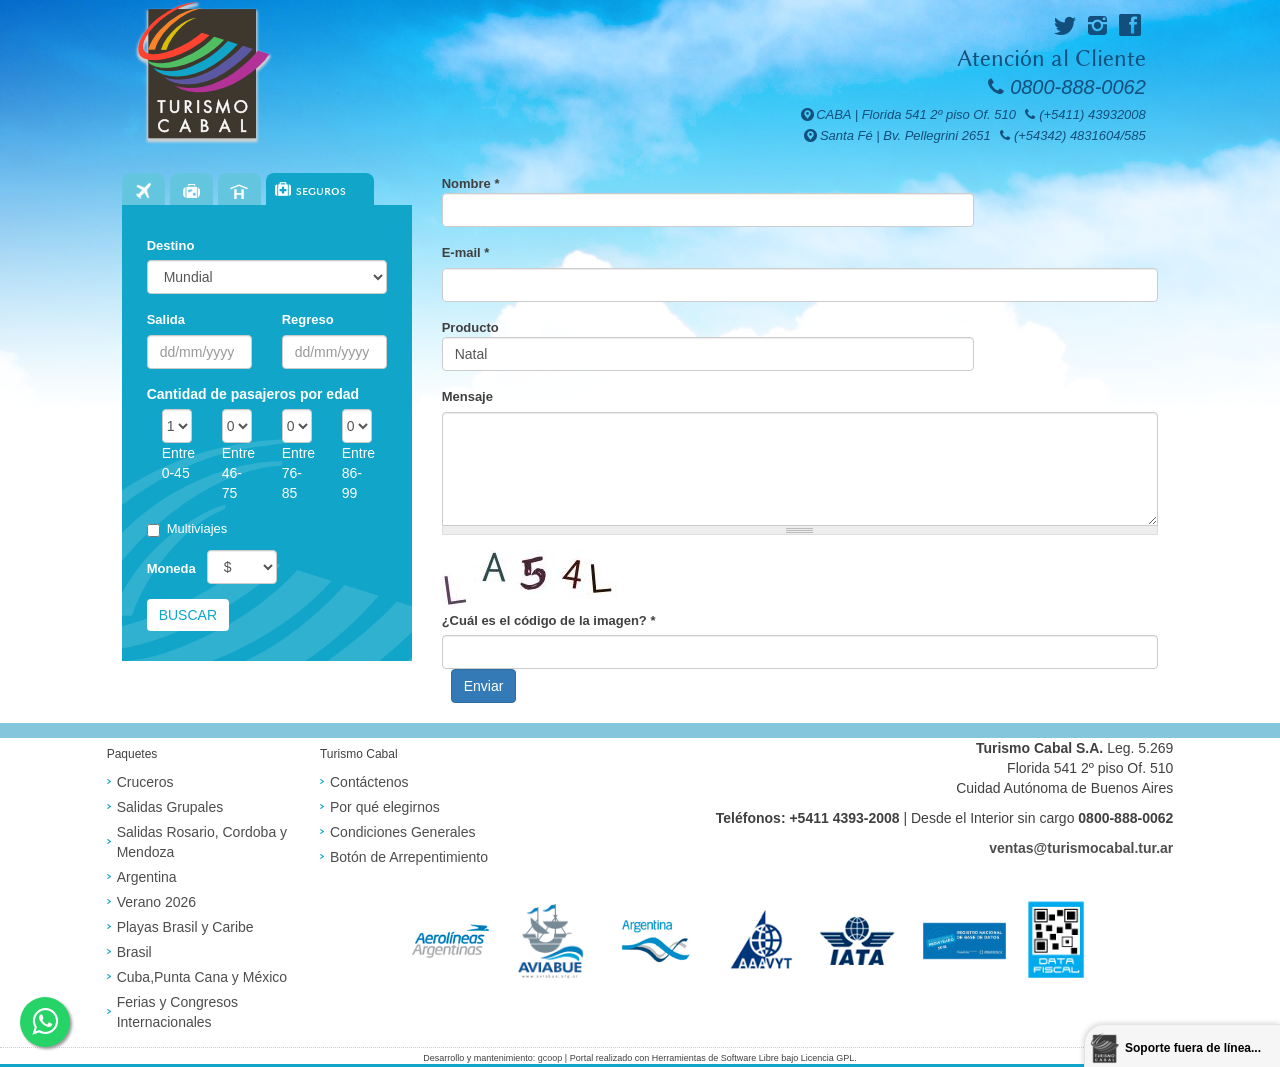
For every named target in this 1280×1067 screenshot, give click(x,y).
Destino (171, 245)
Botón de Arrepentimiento (409, 857)
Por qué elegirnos (385, 807)
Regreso (308, 319)
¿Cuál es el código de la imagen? (549, 620)
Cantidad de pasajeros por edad (253, 394)
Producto (470, 327)
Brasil (134, 952)
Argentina (147, 877)
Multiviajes (187, 529)
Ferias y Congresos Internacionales (177, 1012)
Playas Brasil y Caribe (185, 927)
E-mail (466, 252)
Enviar (484, 686)
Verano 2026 (156, 902)
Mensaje (467, 396)
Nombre (471, 183)
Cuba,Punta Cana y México (202, 977)
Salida (166, 319)
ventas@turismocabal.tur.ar (1081, 848)
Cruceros (145, 782)
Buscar (188, 615)
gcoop (550, 1058)
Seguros (321, 191)
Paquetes (191, 191)
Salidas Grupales (170, 807)
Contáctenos (369, 782)
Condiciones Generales (403, 832)
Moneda (171, 568)
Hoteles (239, 191)
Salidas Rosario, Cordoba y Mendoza (202, 842)
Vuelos (143, 191)
